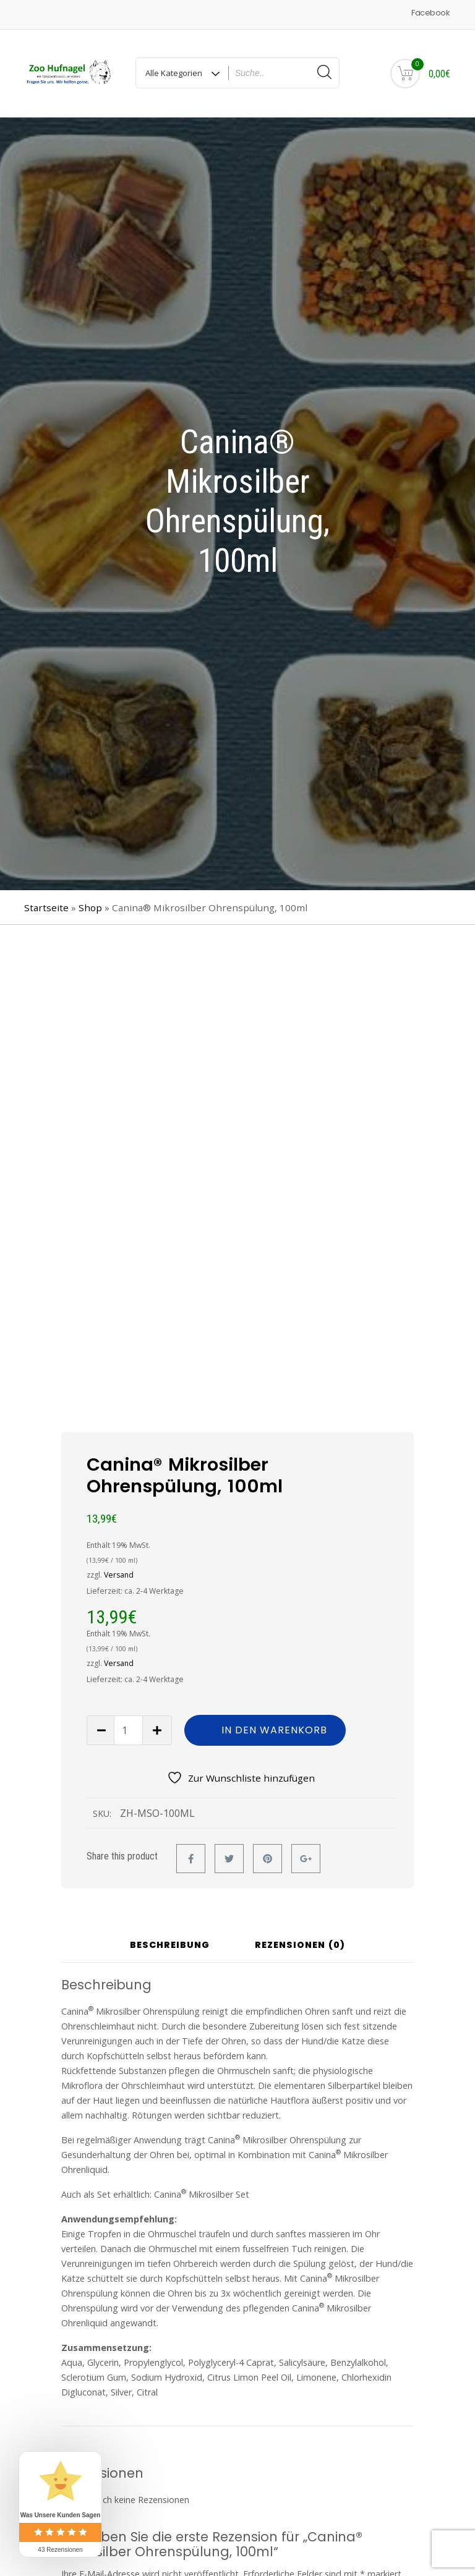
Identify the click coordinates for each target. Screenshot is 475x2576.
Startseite (46, 907)
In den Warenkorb (274, 1730)
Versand (119, 1575)
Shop (90, 907)
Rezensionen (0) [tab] (300, 1946)
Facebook (430, 12)
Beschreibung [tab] (170, 1946)
